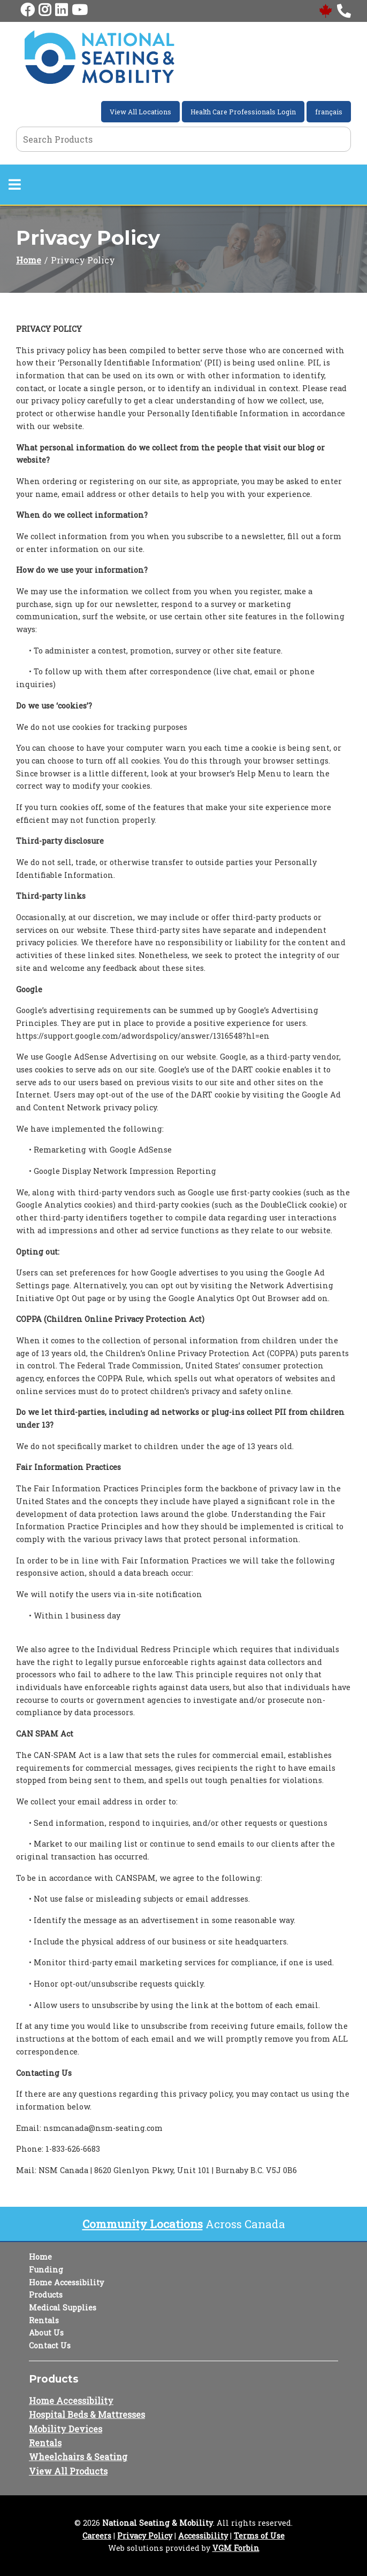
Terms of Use (259, 2536)
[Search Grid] (183, 139)
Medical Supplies (62, 2307)
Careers (96, 2536)
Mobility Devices (65, 2428)
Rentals (44, 2320)
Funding (46, 2269)
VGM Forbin (235, 2548)
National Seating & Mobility (157, 2523)
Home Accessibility (66, 2282)
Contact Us (50, 2345)
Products (46, 2295)
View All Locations (140, 111)
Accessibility (203, 2536)
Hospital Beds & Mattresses (87, 2414)
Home (28, 260)
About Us (46, 2333)
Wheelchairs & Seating (78, 2456)
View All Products (68, 2471)
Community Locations (142, 2223)
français (328, 111)
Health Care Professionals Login (243, 111)
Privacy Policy (144, 2536)
